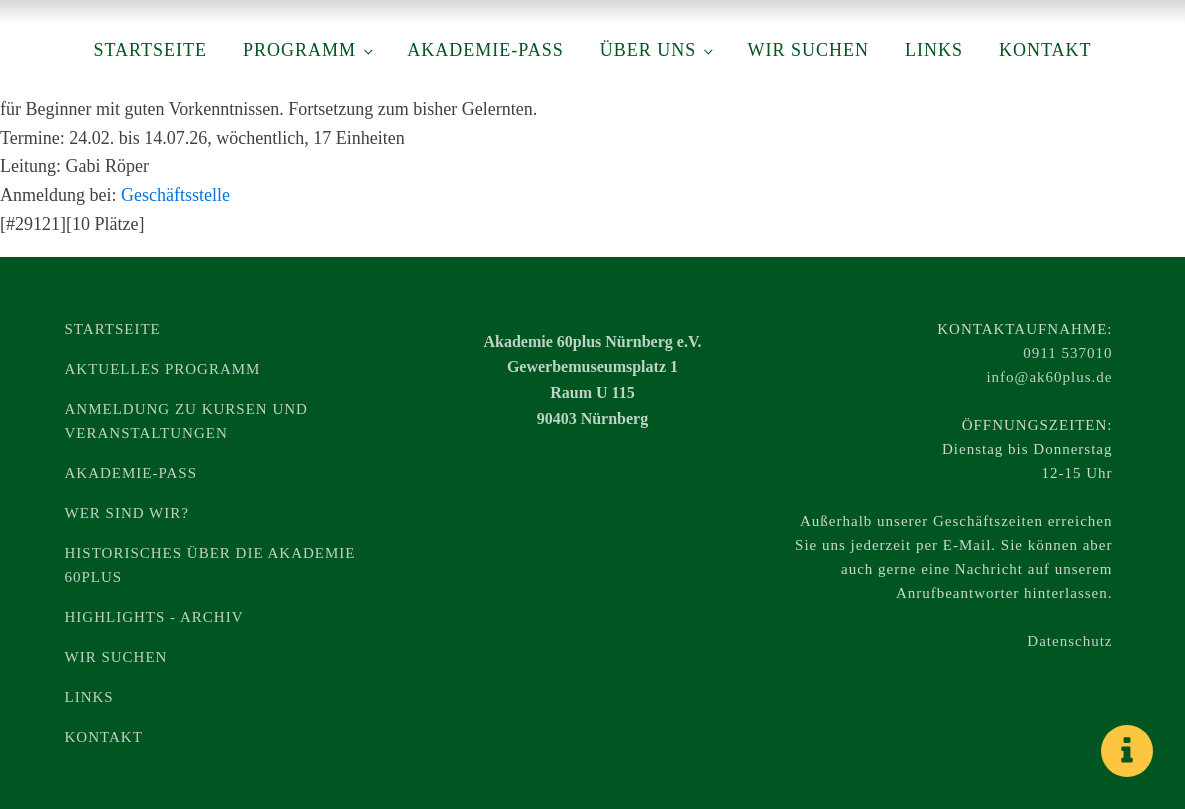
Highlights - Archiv (154, 617)
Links (934, 50)
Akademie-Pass (485, 50)
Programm (299, 50)
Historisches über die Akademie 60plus (210, 565)
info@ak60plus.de (1049, 377)
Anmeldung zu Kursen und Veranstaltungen (186, 421)
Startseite (149, 50)
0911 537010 (1067, 353)
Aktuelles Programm (163, 369)
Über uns (648, 50)
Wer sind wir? (127, 513)
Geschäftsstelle (175, 195)
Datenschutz (1069, 641)
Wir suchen (808, 50)
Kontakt (1045, 50)
